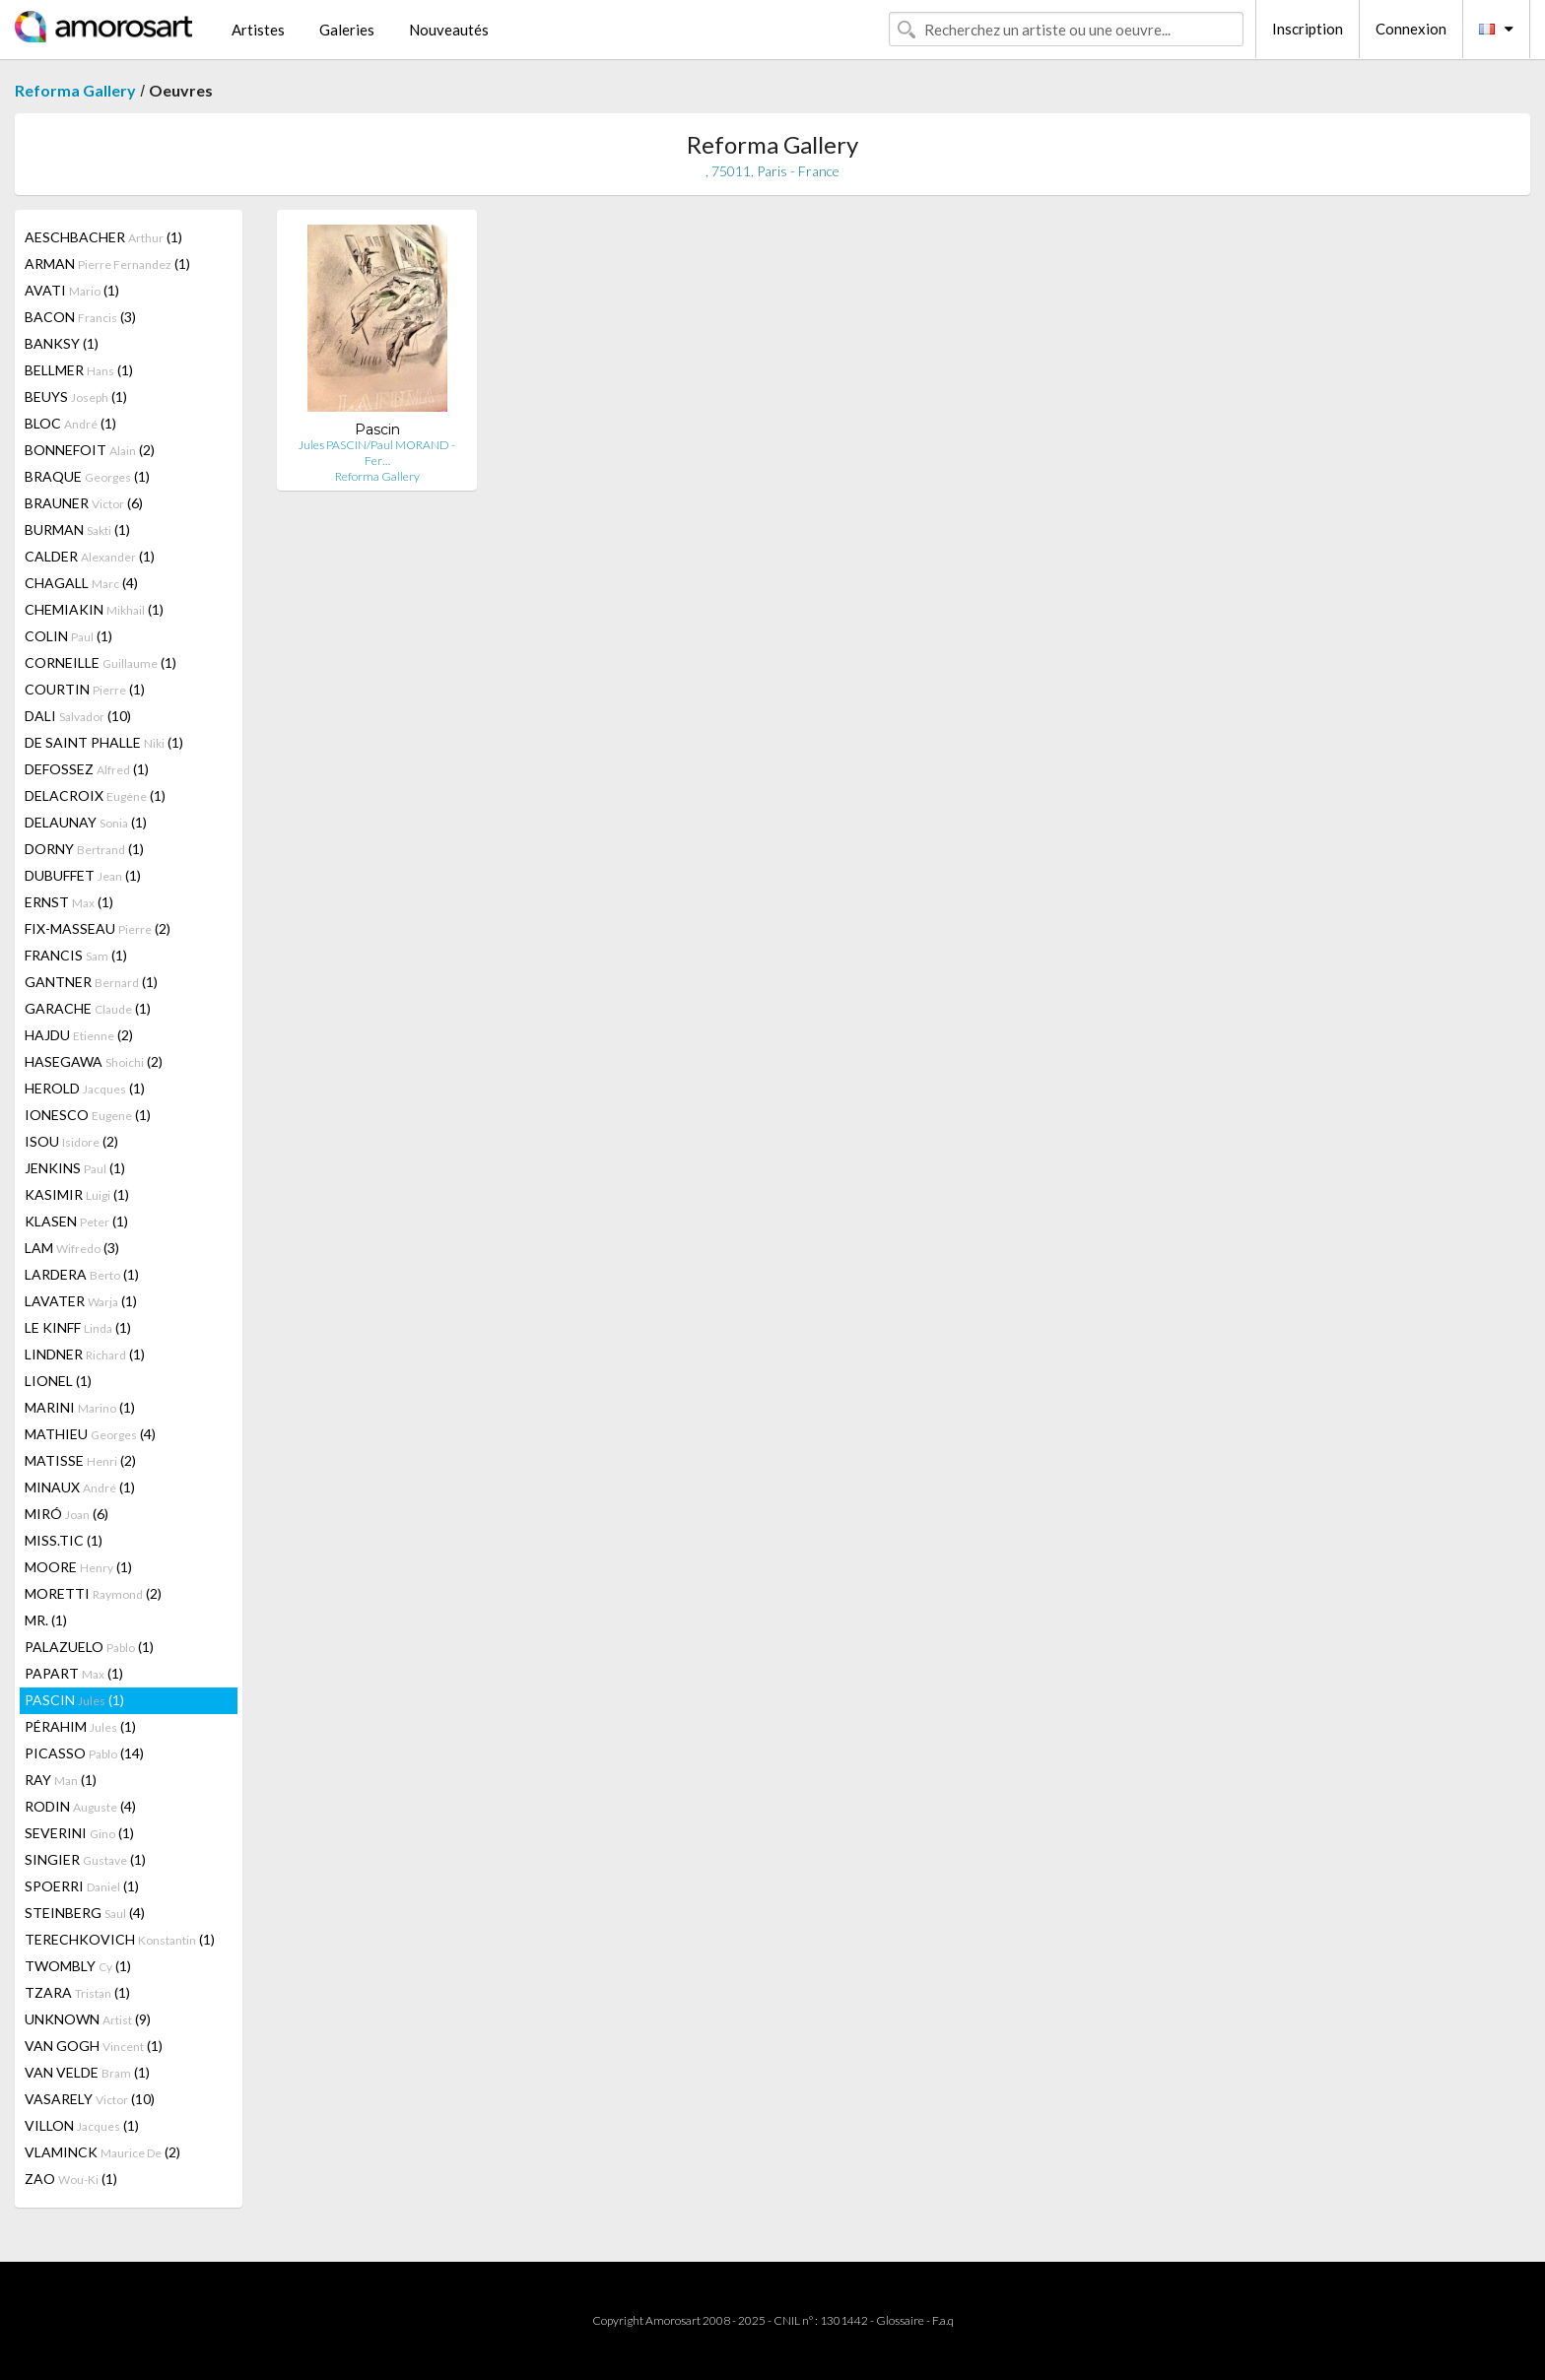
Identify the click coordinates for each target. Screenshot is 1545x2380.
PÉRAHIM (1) (80, 1726)
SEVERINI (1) (79, 1832)
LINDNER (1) (85, 1354)
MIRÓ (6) (66, 1513)
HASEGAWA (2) (94, 1061)
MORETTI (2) (93, 1593)
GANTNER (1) (91, 981)
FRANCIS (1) (76, 955)
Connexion (1411, 28)
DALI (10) (78, 715)
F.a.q (943, 2320)
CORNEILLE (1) (100, 662)
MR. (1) (46, 1620)
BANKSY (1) (62, 343)
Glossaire (900, 2320)
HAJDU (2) (79, 1034)
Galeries (346, 29)
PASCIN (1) (74, 1699)
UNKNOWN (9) (88, 2019)
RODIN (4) (80, 1806)
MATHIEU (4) (90, 1433)
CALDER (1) (90, 556)
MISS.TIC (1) (63, 1540)
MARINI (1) (80, 1407)
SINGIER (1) (85, 1859)
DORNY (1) (84, 848)
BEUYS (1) (76, 396)
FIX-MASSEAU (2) (97, 928)
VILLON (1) (82, 2125)
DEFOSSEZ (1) (87, 768)
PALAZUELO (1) (89, 1646)
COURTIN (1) (85, 689)
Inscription (1307, 28)
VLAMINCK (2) (102, 2152)
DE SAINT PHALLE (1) (104, 742)
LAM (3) (72, 1247)
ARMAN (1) (107, 263)
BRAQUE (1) (87, 476)
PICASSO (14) (84, 1753)
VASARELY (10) (90, 2098)
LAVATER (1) (81, 1300)
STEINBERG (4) (85, 1912)
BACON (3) (80, 316)
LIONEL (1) (58, 1380)
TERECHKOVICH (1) (120, 1939)
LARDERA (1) (82, 1274)
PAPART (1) (74, 1673)
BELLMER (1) (79, 370)
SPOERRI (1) (82, 1886)
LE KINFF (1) (78, 1327)
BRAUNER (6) (84, 503)
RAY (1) (61, 1779)
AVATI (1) (72, 290)
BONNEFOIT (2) (90, 449)
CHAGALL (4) (81, 582)
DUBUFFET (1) (83, 875)
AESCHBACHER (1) (103, 237)
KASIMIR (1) (77, 1194)
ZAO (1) (71, 2178)
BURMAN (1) (77, 529)
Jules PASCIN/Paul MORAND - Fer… (377, 452)
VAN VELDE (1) (87, 2072)
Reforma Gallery (75, 90)
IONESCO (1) (88, 1114)
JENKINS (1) (75, 1167)
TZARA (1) (77, 1992)
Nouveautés (449, 29)
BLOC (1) (70, 423)
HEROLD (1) (85, 1088)
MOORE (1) (78, 1566)
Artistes (258, 29)
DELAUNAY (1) (86, 822)
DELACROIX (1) (95, 795)
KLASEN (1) (76, 1221)
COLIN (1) (68, 636)
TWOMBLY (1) (78, 1965)
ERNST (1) (69, 901)
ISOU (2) (71, 1141)
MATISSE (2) (80, 1460)
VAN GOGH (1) (94, 2045)
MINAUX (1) (80, 1487)
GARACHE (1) (88, 1008)
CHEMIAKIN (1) (94, 609)
